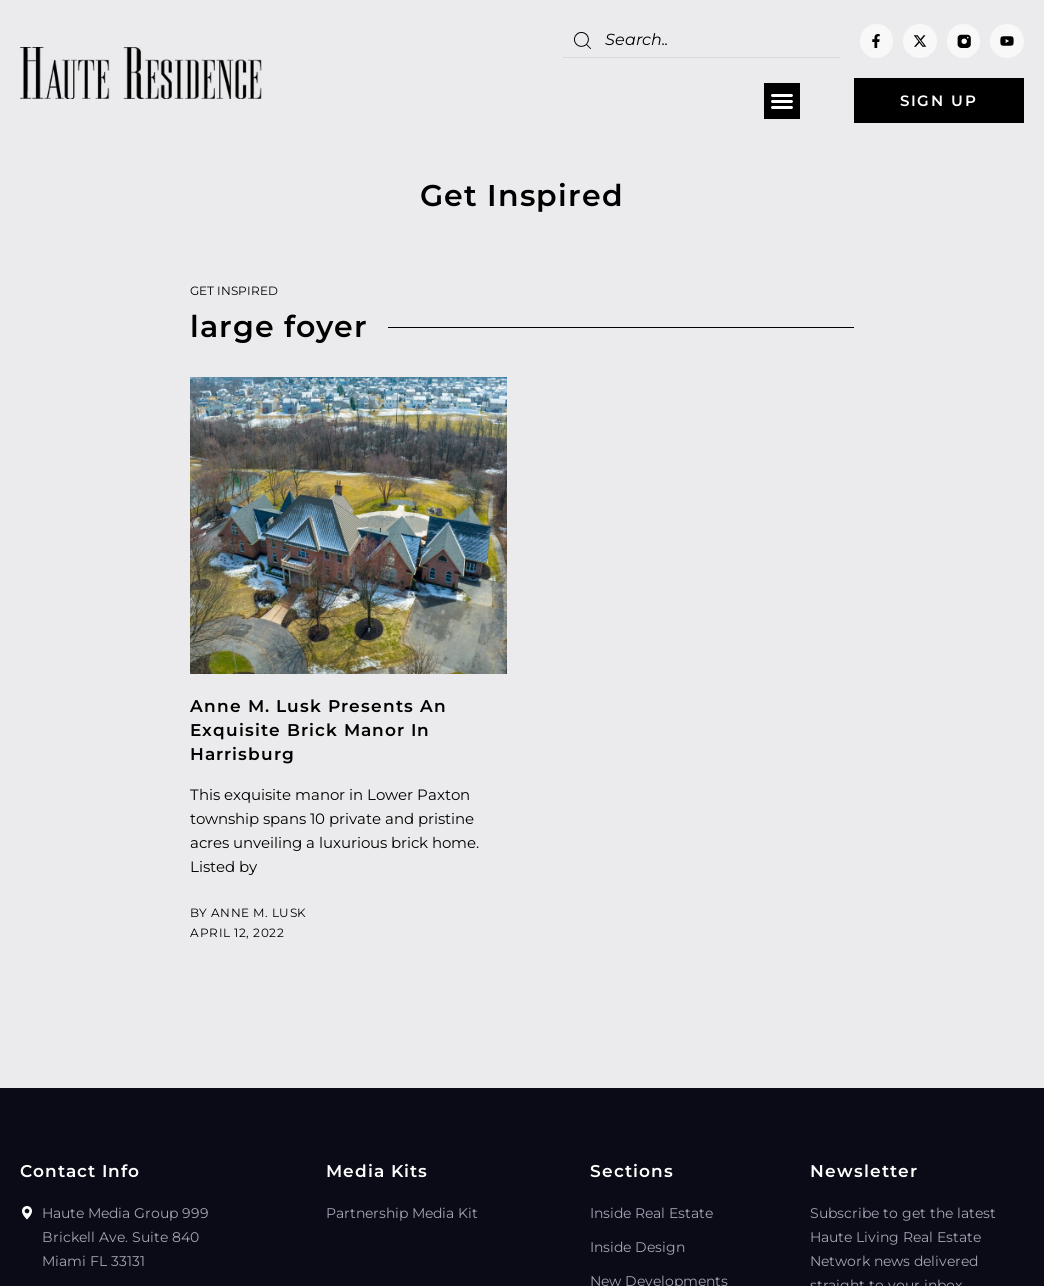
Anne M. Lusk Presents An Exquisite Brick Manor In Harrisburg (318, 730)
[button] (782, 101)
